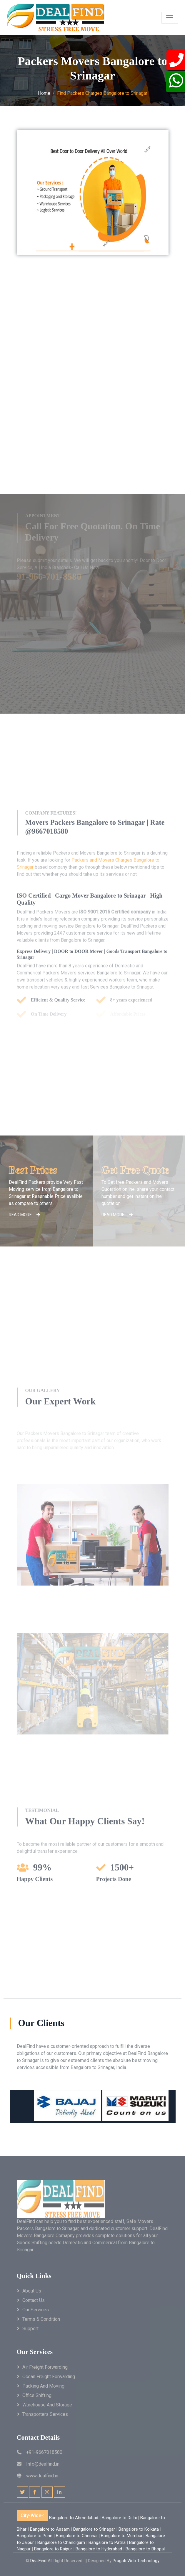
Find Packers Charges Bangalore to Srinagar (102, 93)
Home (44, 93)
